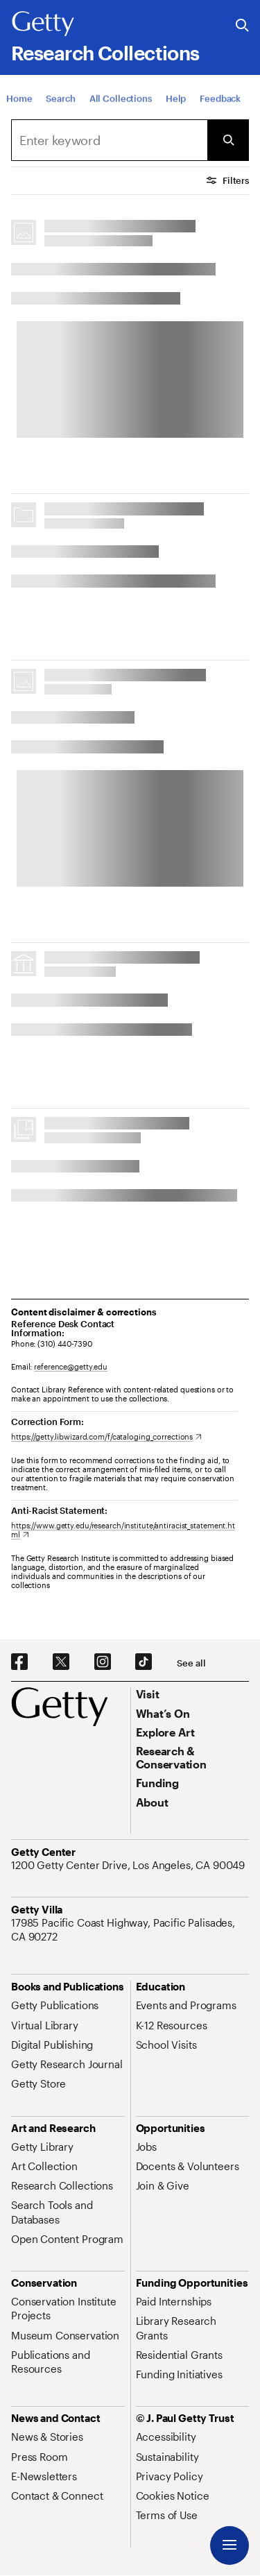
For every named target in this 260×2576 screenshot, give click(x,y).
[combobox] (109, 140)
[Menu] (229, 2545)
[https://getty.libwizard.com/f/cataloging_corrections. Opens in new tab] (106, 1436)
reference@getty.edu (70, 1366)
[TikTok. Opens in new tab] (143, 1662)
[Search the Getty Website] (242, 26)
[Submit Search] (228, 140)
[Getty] (43, 24)
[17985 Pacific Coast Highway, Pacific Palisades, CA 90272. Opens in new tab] (130, 1930)
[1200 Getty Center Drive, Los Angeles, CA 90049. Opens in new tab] (129, 1865)
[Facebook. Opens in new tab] (19, 1662)
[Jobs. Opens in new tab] (146, 2146)
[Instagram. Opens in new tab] (102, 1662)
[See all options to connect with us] (191, 1663)
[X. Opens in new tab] (61, 1662)
